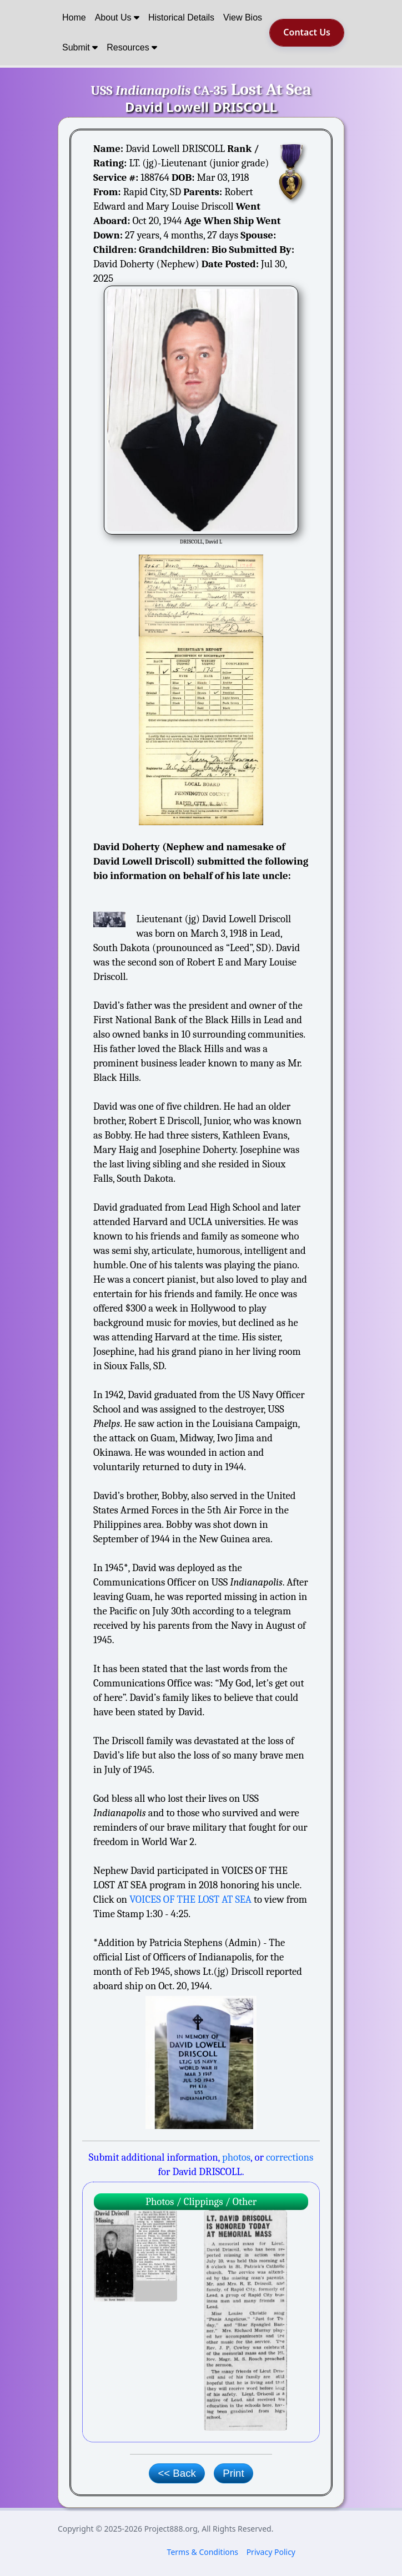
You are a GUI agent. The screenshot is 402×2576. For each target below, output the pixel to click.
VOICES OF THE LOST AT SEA (190, 1899)
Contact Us (306, 32)
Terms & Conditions (203, 2552)
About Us (117, 17)
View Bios (242, 17)
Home (74, 17)
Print (233, 2473)
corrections (289, 2157)
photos (236, 2157)
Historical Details (181, 17)
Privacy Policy (271, 2552)
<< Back (176, 2473)
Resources (132, 47)
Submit (80, 47)
